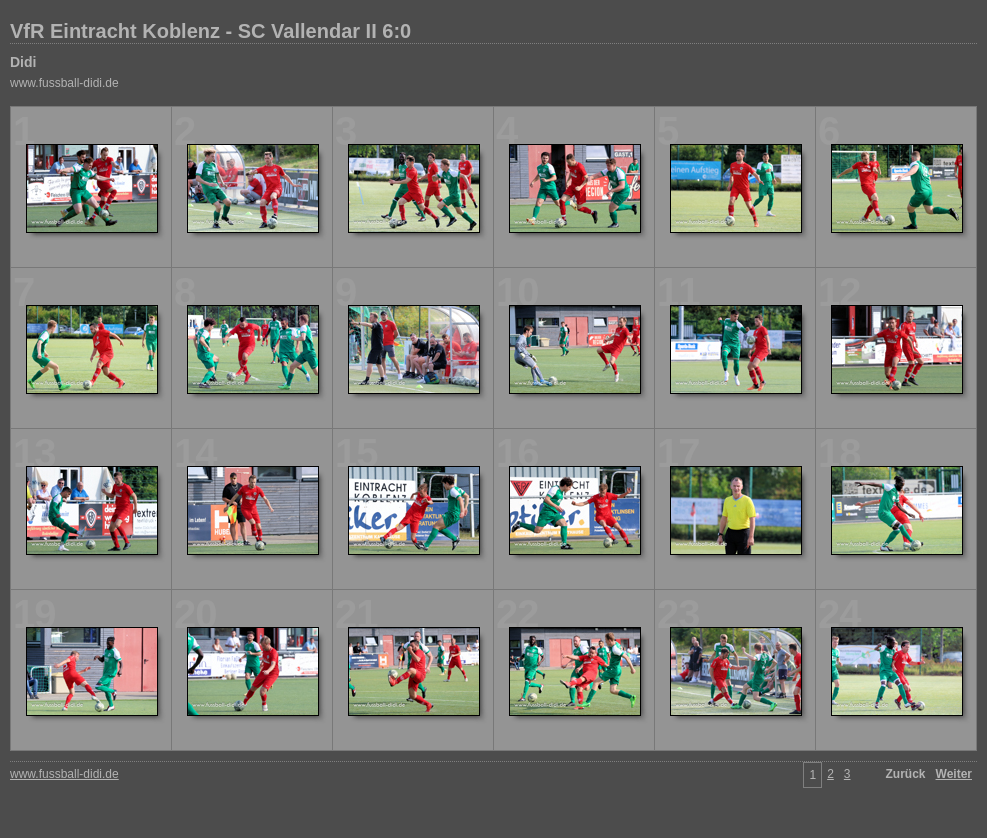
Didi (23, 62)
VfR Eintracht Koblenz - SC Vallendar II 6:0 (210, 31)
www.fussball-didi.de (64, 83)
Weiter (954, 774)
